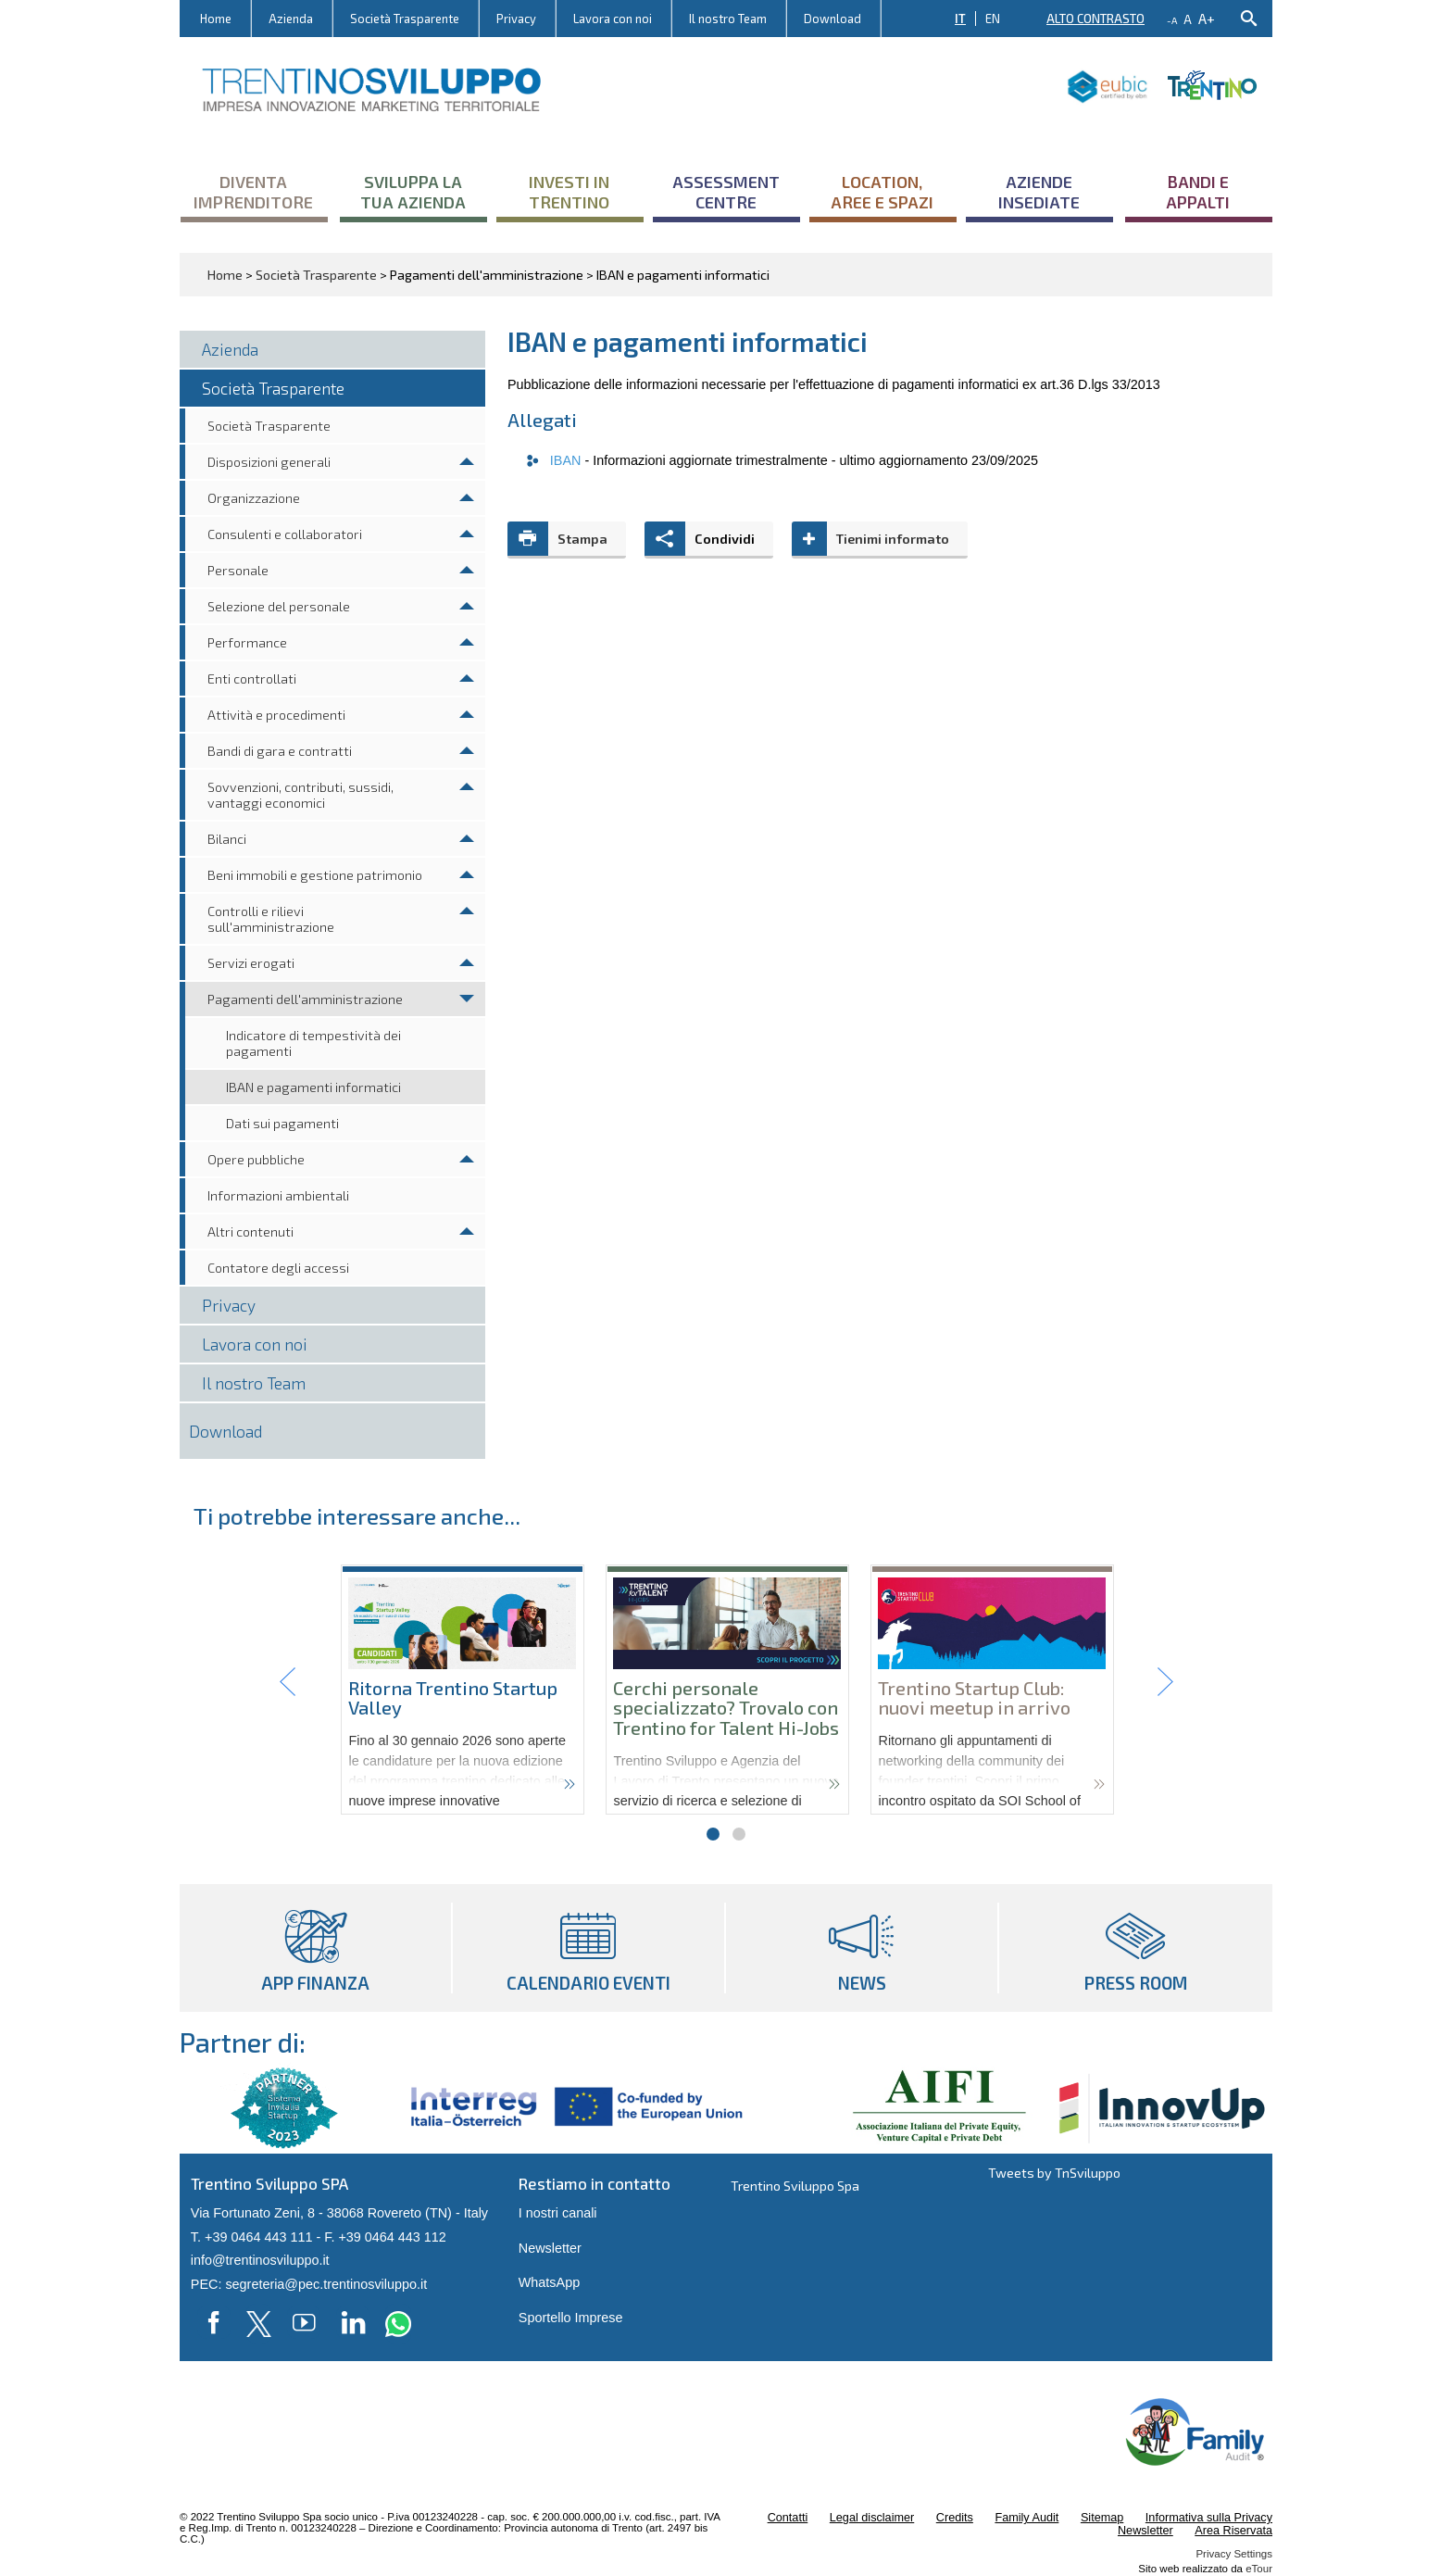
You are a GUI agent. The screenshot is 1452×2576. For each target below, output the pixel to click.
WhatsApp (549, 2282)
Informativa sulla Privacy (1208, 2517)
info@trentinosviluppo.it (260, 2260)
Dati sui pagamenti (282, 1123)
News (861, 1948)
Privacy (516, 18)
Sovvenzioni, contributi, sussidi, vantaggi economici (300, 794)
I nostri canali (558, 2212)
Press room (1135, 1948)
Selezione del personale (278, 606)
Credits (954, 2517)
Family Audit (1026, 2517)
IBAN (567, 460)
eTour (1258, 2568)
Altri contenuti (250, 1231)
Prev (288, 1682)
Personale (238, 570)
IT (960, 18)
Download (832, 18)
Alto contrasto (1095, 18)
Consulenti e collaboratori (284, 534)
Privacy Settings (1233, 2553)
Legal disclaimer (872, 2517)
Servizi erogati (250, 963)
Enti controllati (251, 678)
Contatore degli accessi (278, 1267)
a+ (1206, 18)
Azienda (291, 18)
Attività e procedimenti (276, 715)
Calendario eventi (588, 1948)
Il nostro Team (728, 18)
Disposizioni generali (269, 462)
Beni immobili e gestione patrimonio (314, 875)
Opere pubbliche (256, 1159)
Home (216, 18)
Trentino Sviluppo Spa (795, 2185)
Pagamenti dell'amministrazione (305, 999)
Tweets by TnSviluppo (1054, 2172)
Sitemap (1102, 2517)
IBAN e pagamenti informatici (313, 1087)
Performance (247, 642)
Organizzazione (253, 498)
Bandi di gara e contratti (279, 751)
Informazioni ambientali (278, 1195)
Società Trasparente (404, 18)
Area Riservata (1233, 2530)
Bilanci (226, 839)
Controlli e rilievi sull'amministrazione (270, 919)
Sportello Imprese (571, 2317)
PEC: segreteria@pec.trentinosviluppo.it (309, 2284)
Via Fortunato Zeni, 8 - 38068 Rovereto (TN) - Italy (339, 2212)
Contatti (788, 2517)
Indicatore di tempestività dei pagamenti (313, 1043)
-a (1172, 20)
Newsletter (550, 2248)
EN (992, 18)
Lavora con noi (612, 18)
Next (1164, 1682)
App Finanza (315, 1948)
